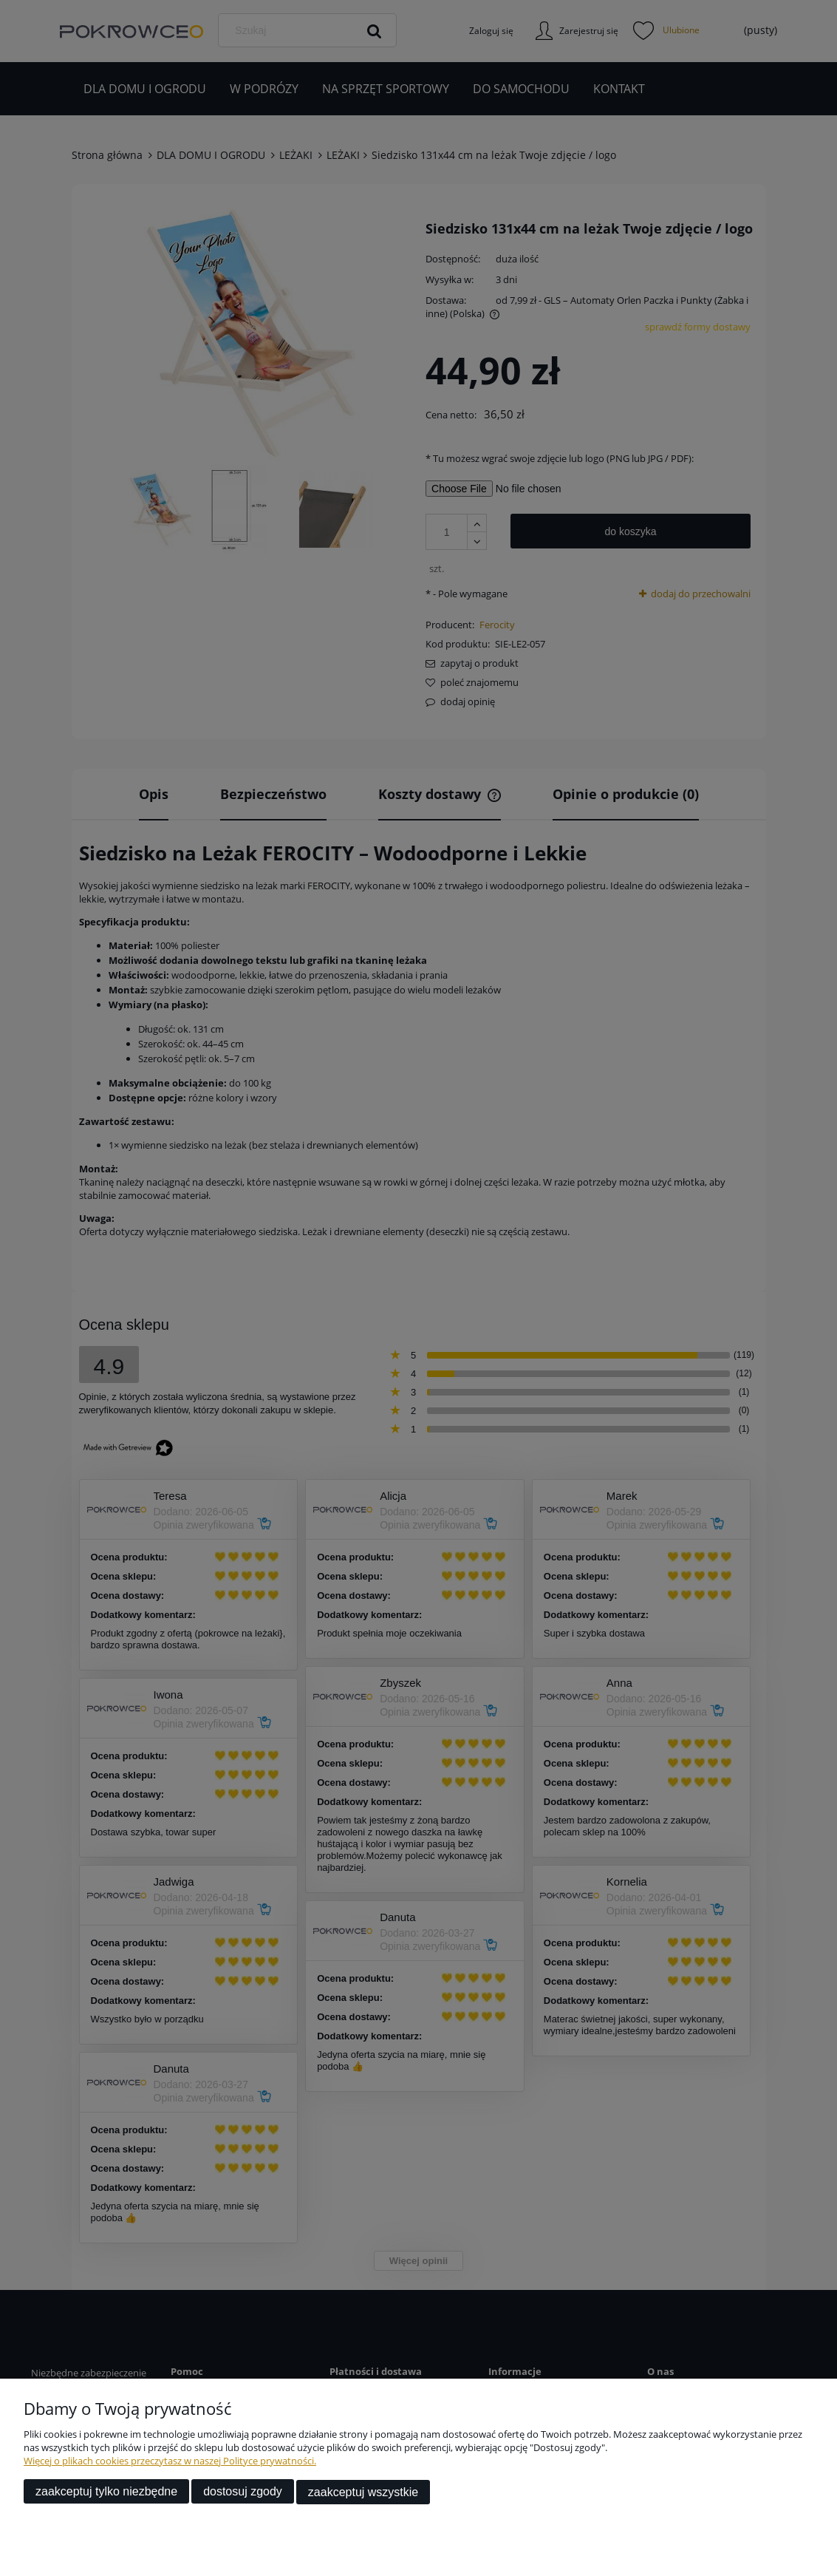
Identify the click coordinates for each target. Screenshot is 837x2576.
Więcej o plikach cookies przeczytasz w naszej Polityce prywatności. (170, 2461)
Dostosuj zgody (242, 2492)
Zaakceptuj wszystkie (363, 2492)
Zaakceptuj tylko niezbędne (106, 2492)
